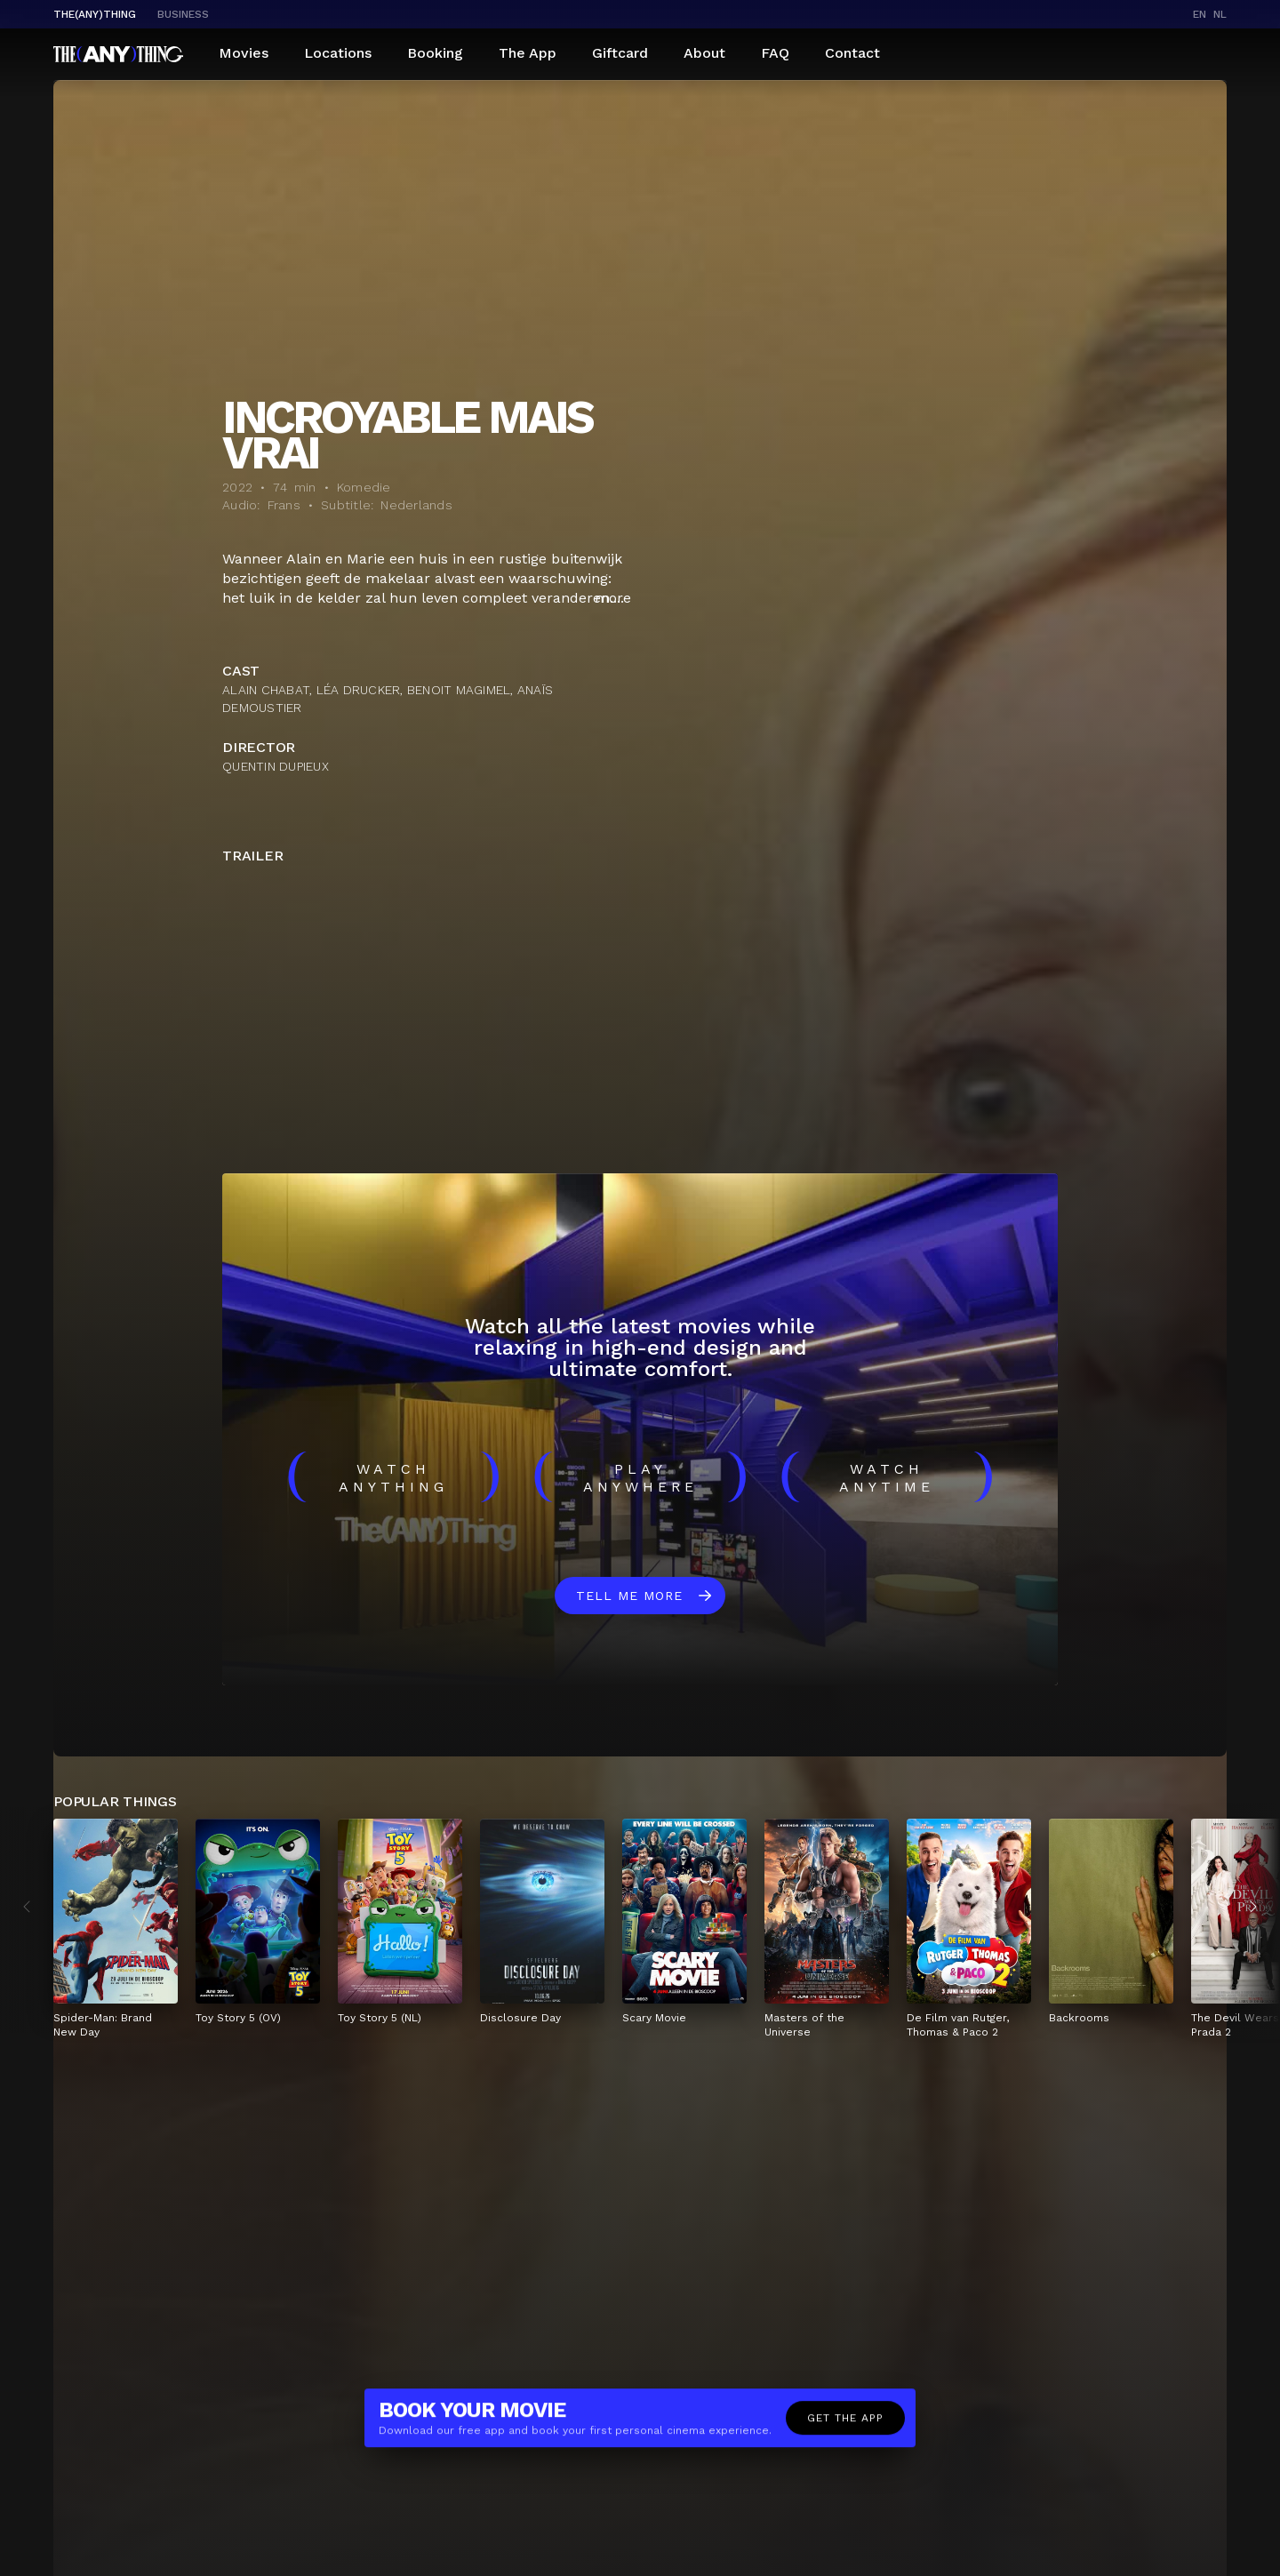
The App (527, 52)
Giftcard (620, 52)
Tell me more (629, 1595)
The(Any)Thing (94, 14)
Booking (435, 52)
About (704, 52)
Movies (243, 52)
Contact (852, 52)
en (1199, 14)
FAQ (775, 52)
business (183, 14)
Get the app (845, 2423)
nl (1220, 14)
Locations (338, 52)
